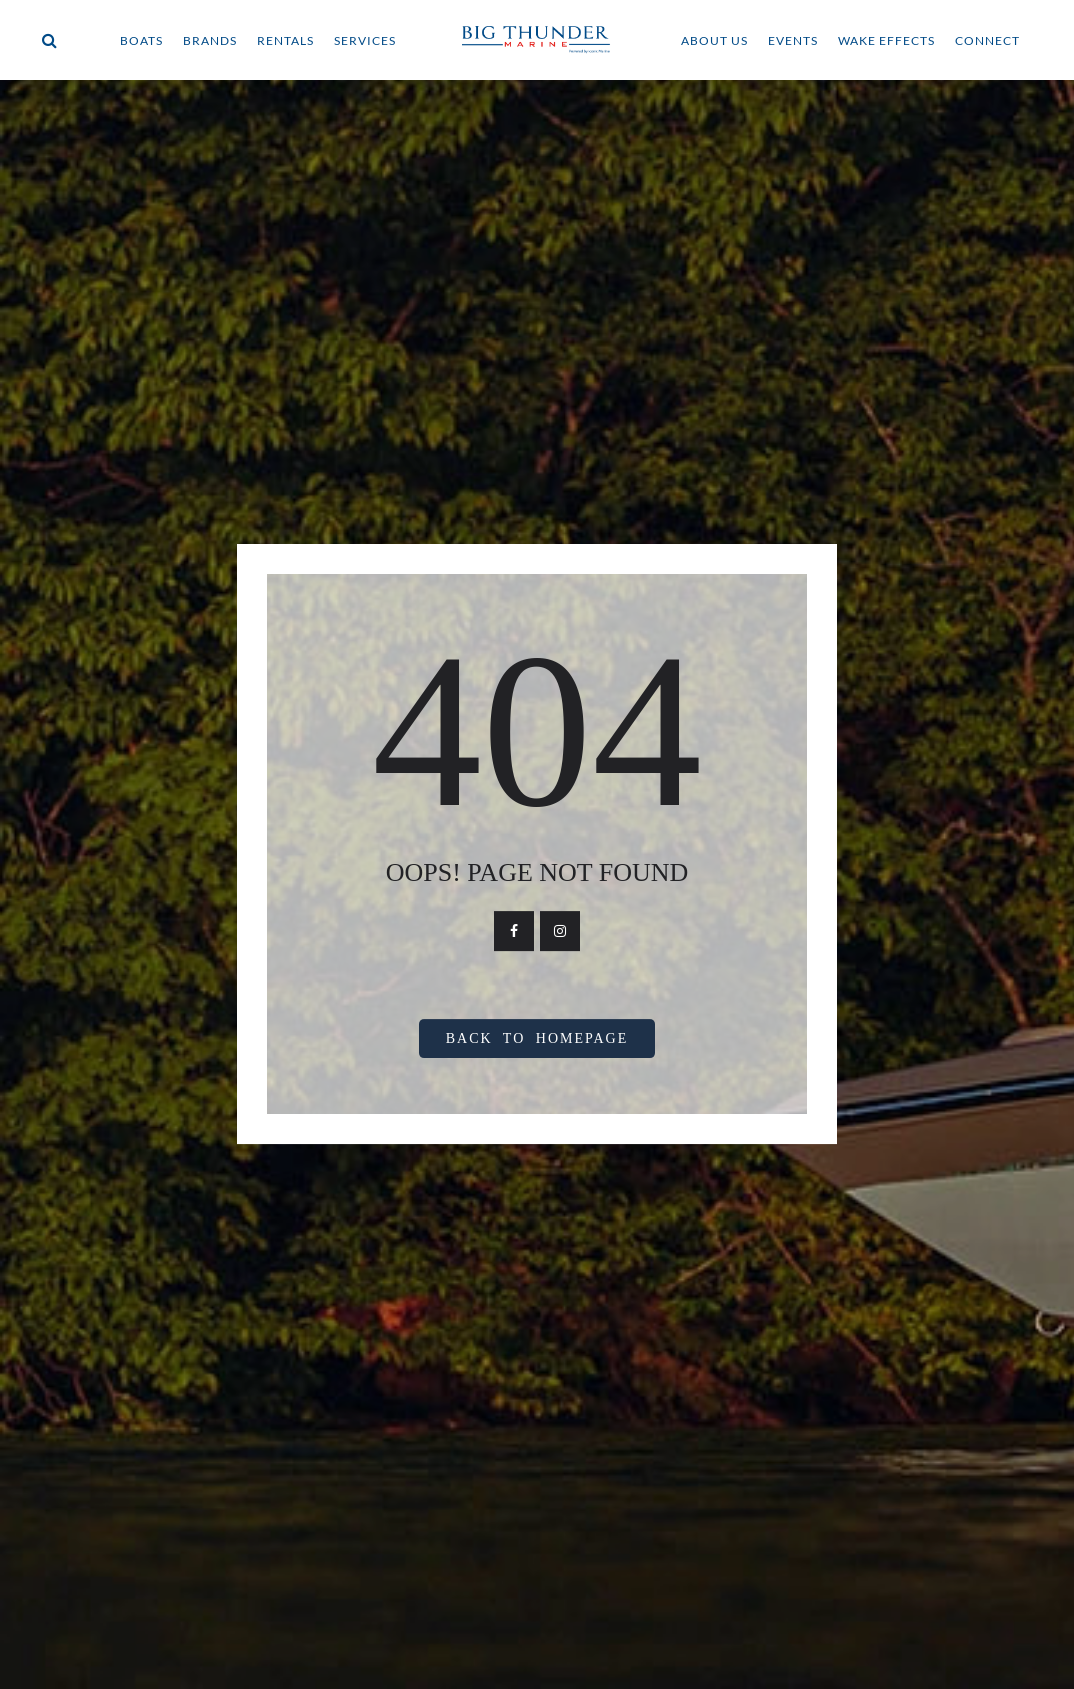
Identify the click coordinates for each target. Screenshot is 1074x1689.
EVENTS (793, 40)
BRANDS (210, 40)
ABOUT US (714, 40)
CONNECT (987, 40)
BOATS (141, 40)
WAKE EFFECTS (886, 40)
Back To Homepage (537, 1038)
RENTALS (285, 40)
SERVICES (365, 40)
